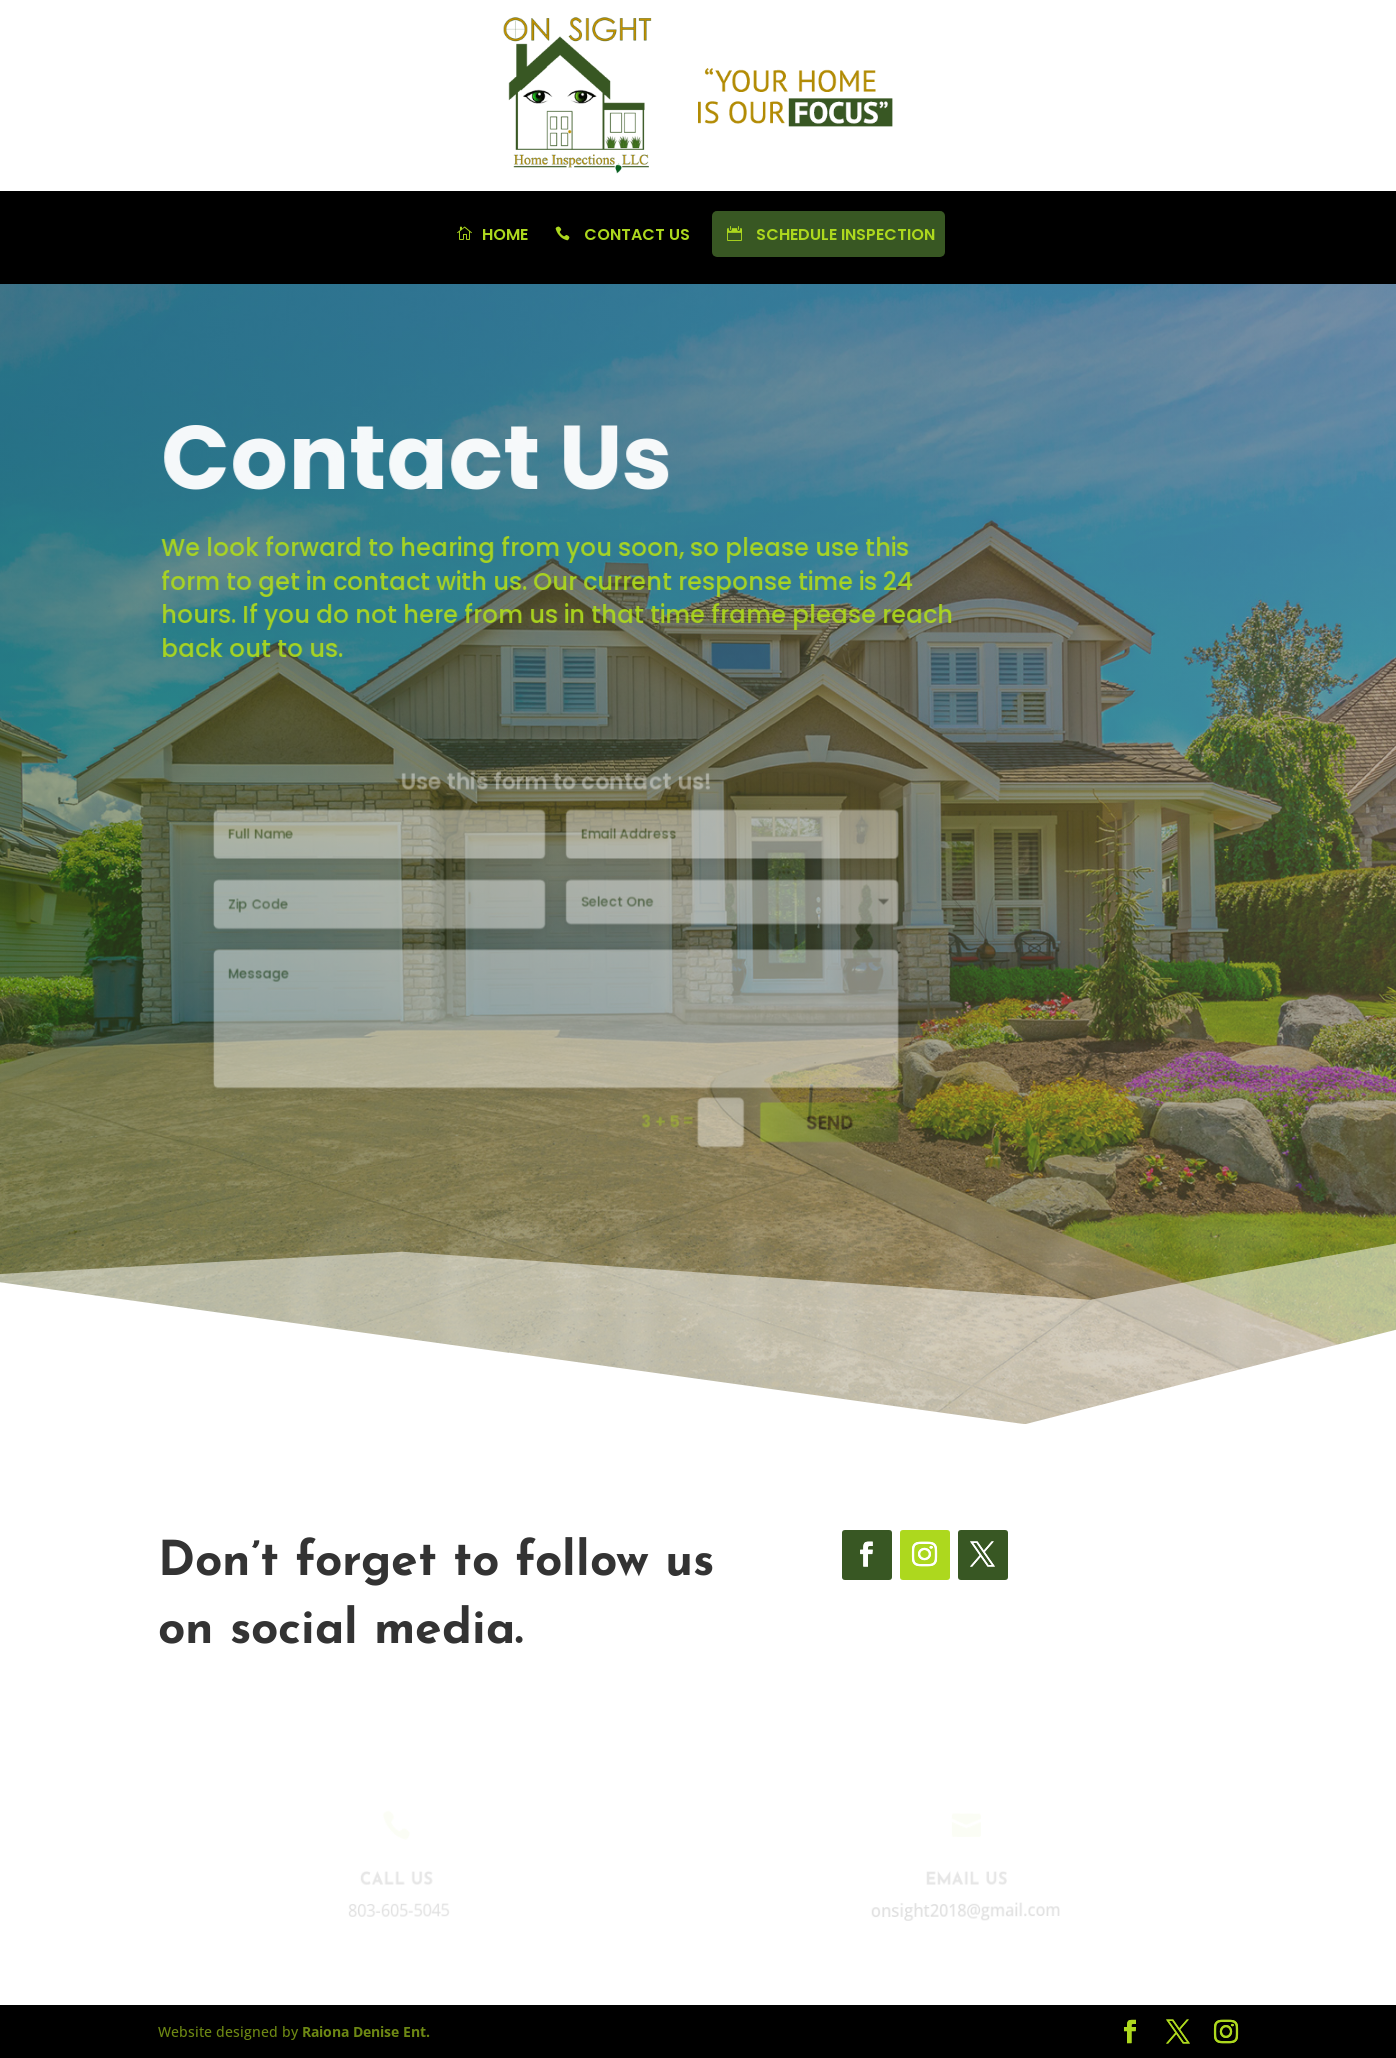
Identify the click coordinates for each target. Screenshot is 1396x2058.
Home (490, 236)
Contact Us (620, 236)
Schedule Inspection (828, 234)
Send (806, 1109)
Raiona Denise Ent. (366, 2031)
